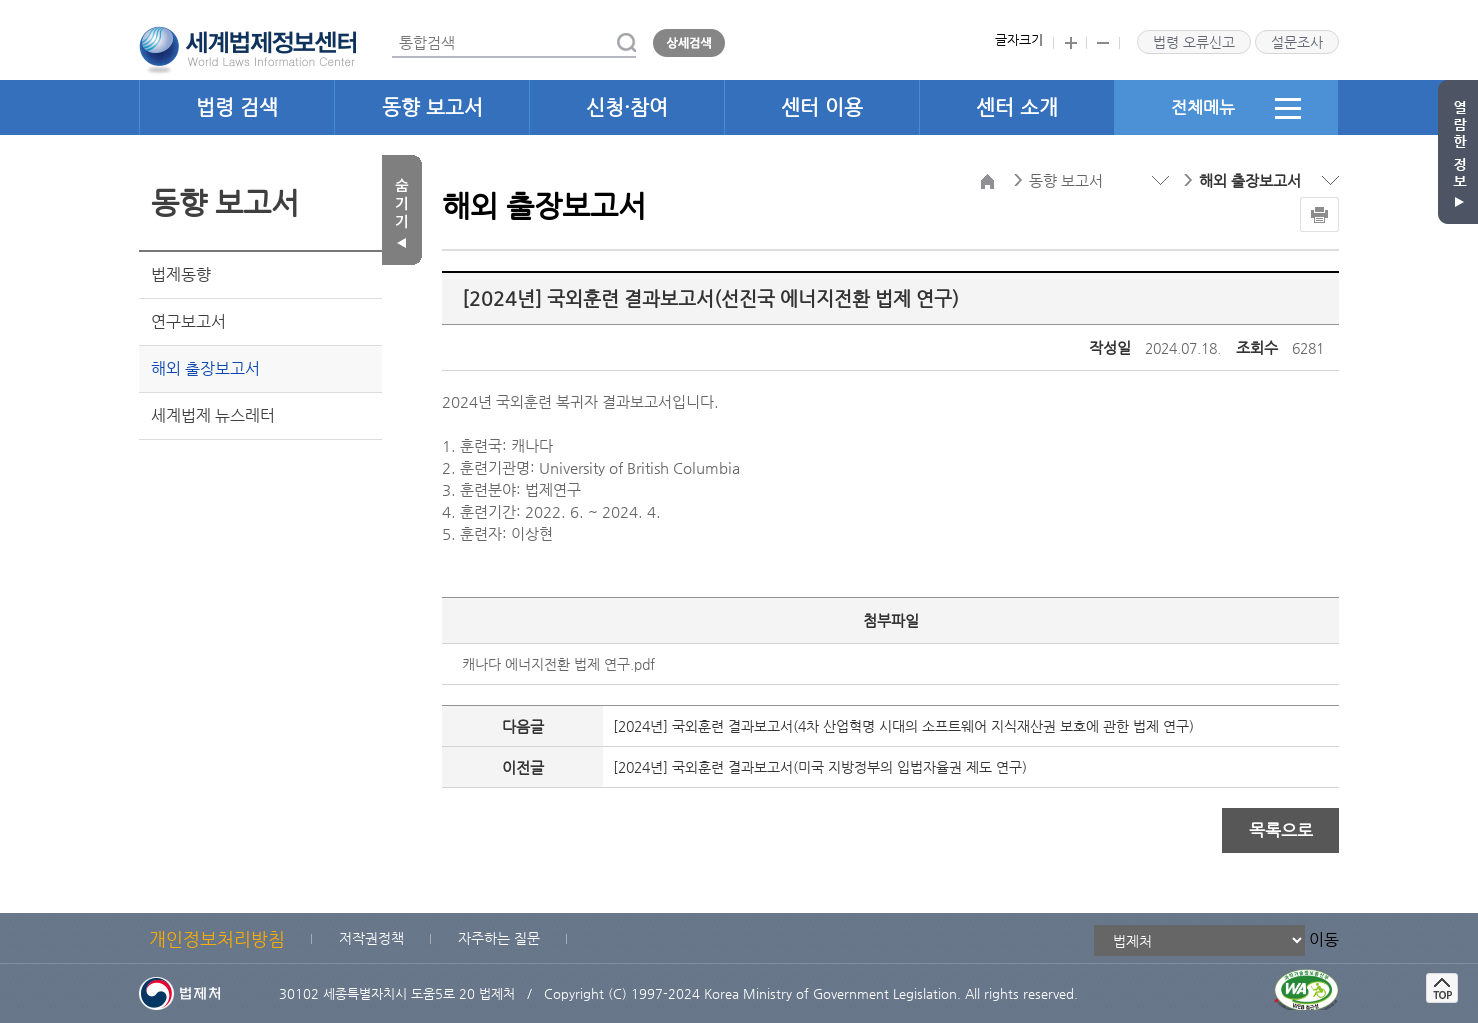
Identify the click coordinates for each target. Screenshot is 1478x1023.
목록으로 (1281, 830)
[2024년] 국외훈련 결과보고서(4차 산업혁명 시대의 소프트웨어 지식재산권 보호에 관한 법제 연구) (903, 726)
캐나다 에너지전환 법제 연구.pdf (558, 664)
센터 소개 (1017, 107)
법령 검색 (237, 107)
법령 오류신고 (1194, 42)
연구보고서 (188, 321)
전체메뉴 (1236, 108)
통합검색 (392, 28)
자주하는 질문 (499, 938)
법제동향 (181, 274)
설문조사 (1297, 42)
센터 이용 (822, 107)
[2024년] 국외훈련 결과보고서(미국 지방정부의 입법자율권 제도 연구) (820, 767)
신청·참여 (627, 107)
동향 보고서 (432, 107)
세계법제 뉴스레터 (213, 415)
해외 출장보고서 (205, 368)
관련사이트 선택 (0, 0)
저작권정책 (371, 938)
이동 (1324, 939)
